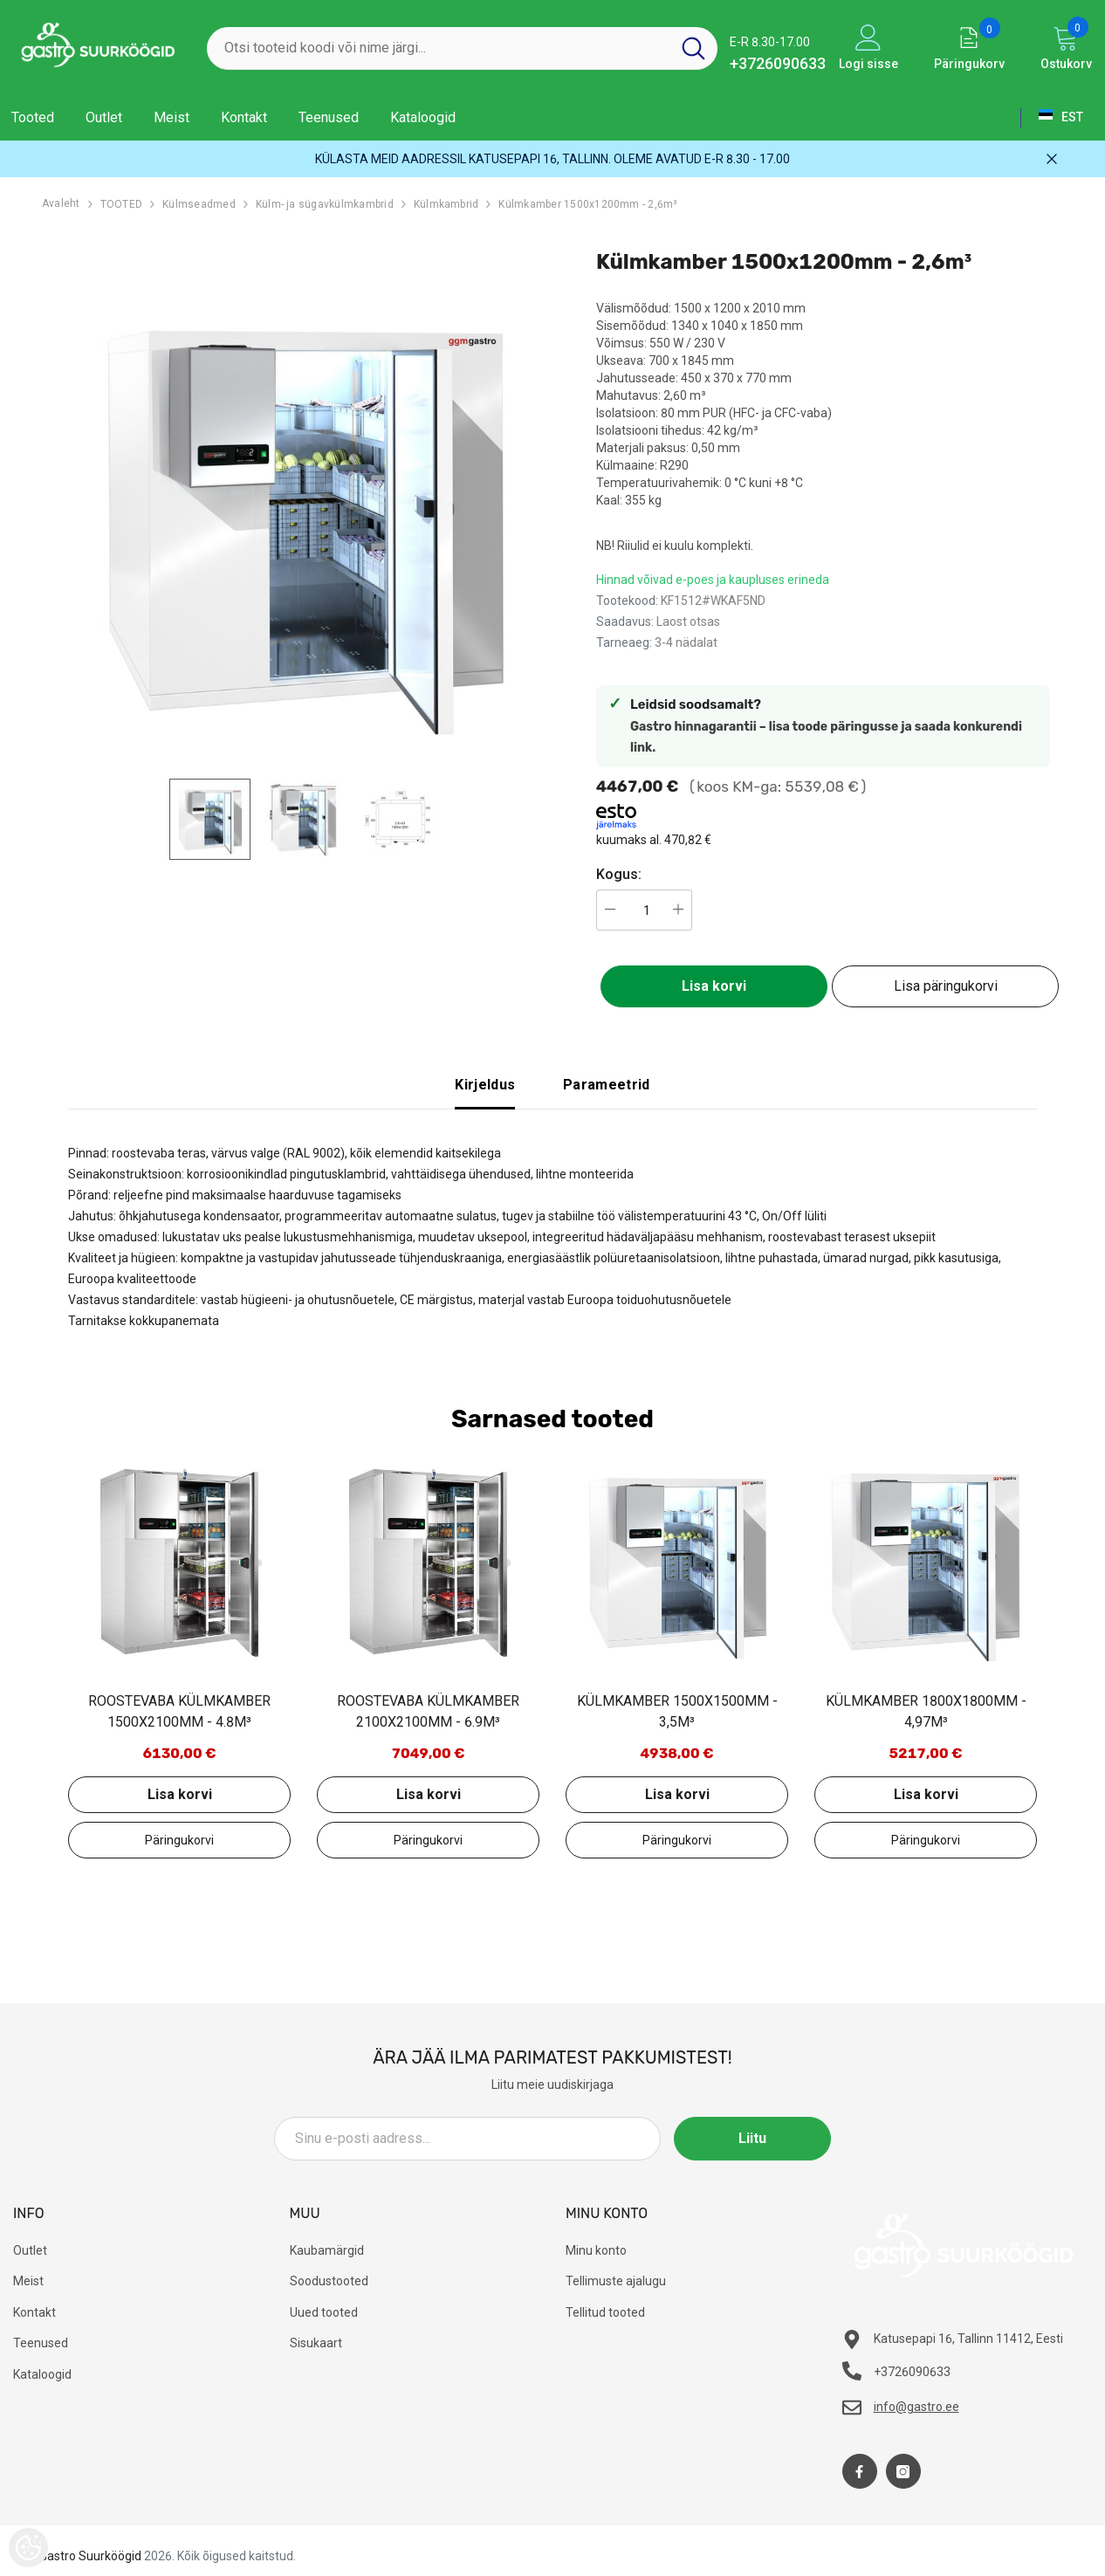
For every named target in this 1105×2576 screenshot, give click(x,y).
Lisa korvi (714, 986)
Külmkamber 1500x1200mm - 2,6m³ (587, 204)
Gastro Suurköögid (90, 2556)
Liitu (752, 2138)
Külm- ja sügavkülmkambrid (325, 204)
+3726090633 (778, 63)
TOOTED (121, 204)
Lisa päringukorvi (946, 986)
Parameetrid (606, 1084)
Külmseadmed (199, 204)
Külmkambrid (446, 204)
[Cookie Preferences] (28, 2547)
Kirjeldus (485, 1084)
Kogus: (619, 874)
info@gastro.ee (916, 2407)
